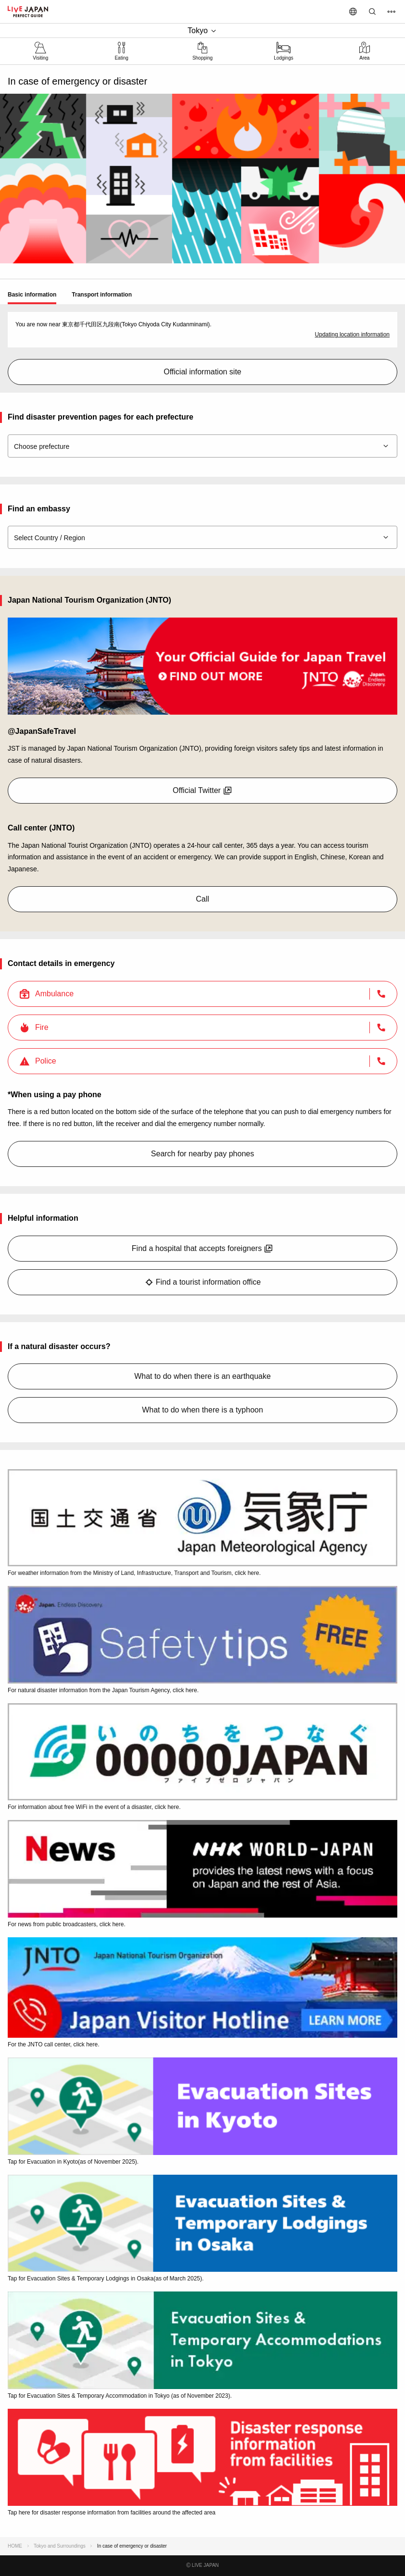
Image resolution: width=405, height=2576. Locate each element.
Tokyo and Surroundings (60, 2546)
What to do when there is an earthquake (202, 1376)
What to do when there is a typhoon (202, 1410)
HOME (15, 2546)
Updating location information (352, 334)
